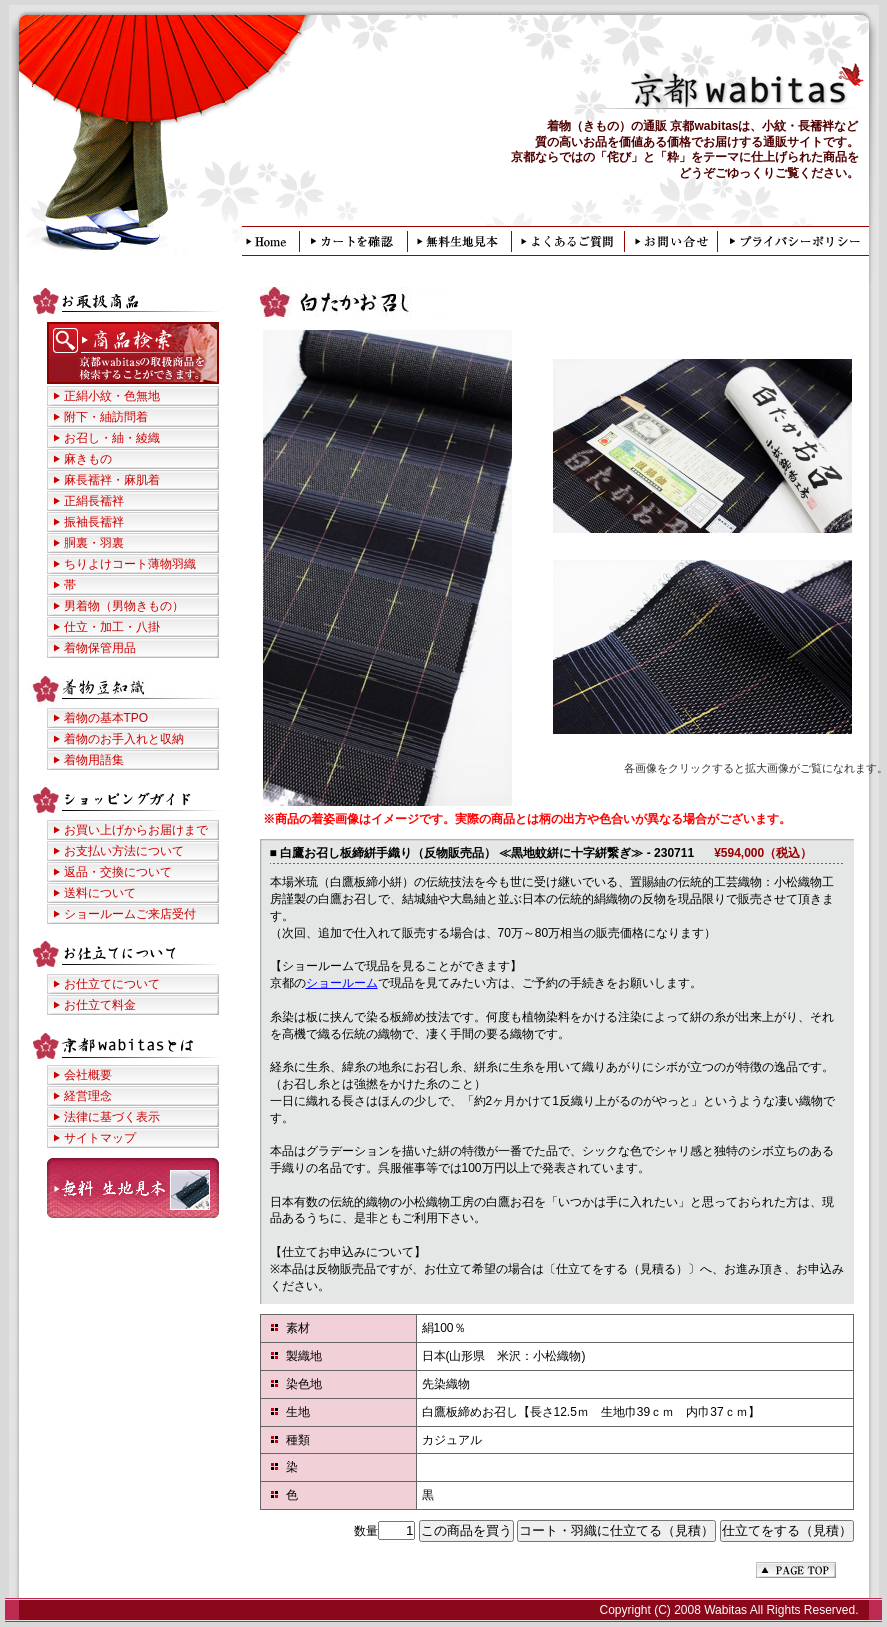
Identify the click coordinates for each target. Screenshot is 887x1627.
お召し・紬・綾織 (112, 438)
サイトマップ (100, 1138)
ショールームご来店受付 (130, 914)
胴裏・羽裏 (94, 543)
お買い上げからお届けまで (136, 830)
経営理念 (88, 1096)
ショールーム (342, 983)
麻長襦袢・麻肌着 (112, 480)
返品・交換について (118, 872)
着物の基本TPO (106, 718)
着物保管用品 (100, 648)
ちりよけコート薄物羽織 (130, 564)
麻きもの (88, 459)
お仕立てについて (112, 984)
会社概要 (88, 1075)
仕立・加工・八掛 (112, 627)
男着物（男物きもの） (124, 606)
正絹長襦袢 (94, 501)
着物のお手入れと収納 (124, 739)
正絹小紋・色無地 (112, 396)
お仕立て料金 (100, 1005)
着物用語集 (94, 760)
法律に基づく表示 (112, 1117)
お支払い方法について (124, 851)
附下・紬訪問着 (106, 417)
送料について (100, 893)
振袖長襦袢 (94, 522)
